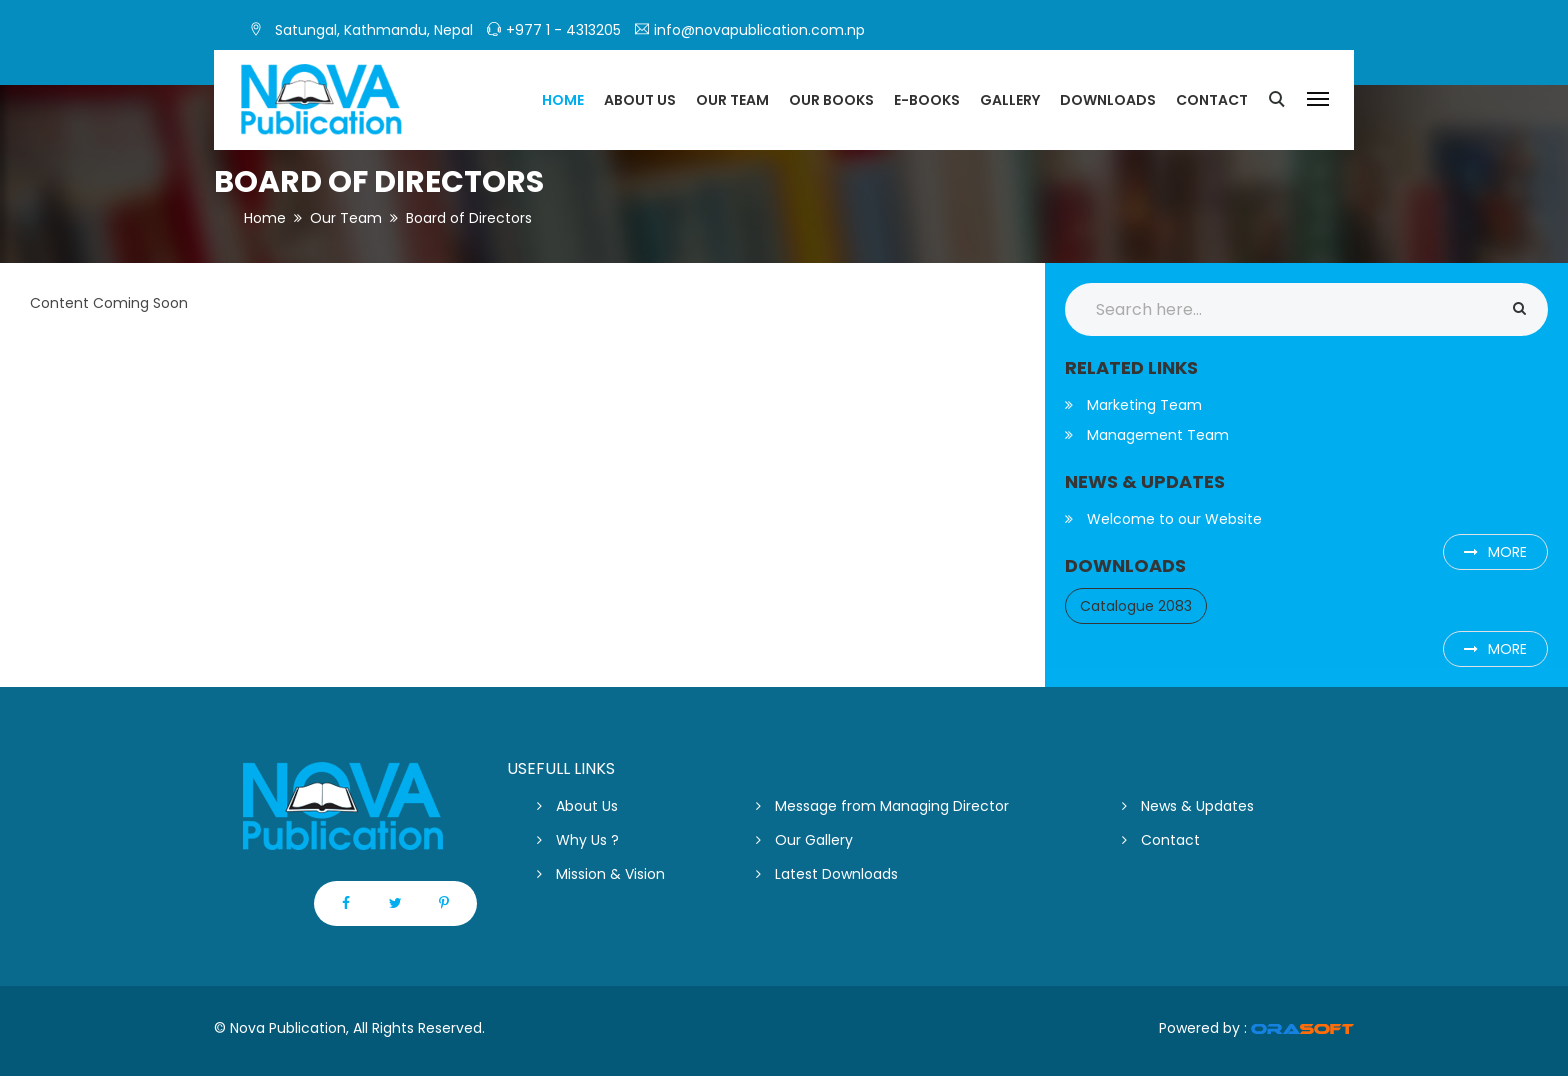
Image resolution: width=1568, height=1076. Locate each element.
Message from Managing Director (882, 806)
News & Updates (1188, 806)
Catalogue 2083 (1136, 606)
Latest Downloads (827, 874)
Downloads (1108, 100)
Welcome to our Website (1163, 519)
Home (563, 100)
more (1495, 552)
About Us (577, 806)
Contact (1212, 100)
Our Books (831, 100)
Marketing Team (1133, 405)
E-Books (927, 100)
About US (640, 100)
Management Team (1147, 435)
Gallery (1010, 100)
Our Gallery (804, 840)
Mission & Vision (601, 874)
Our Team (732, 100)
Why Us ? (578, 840)
